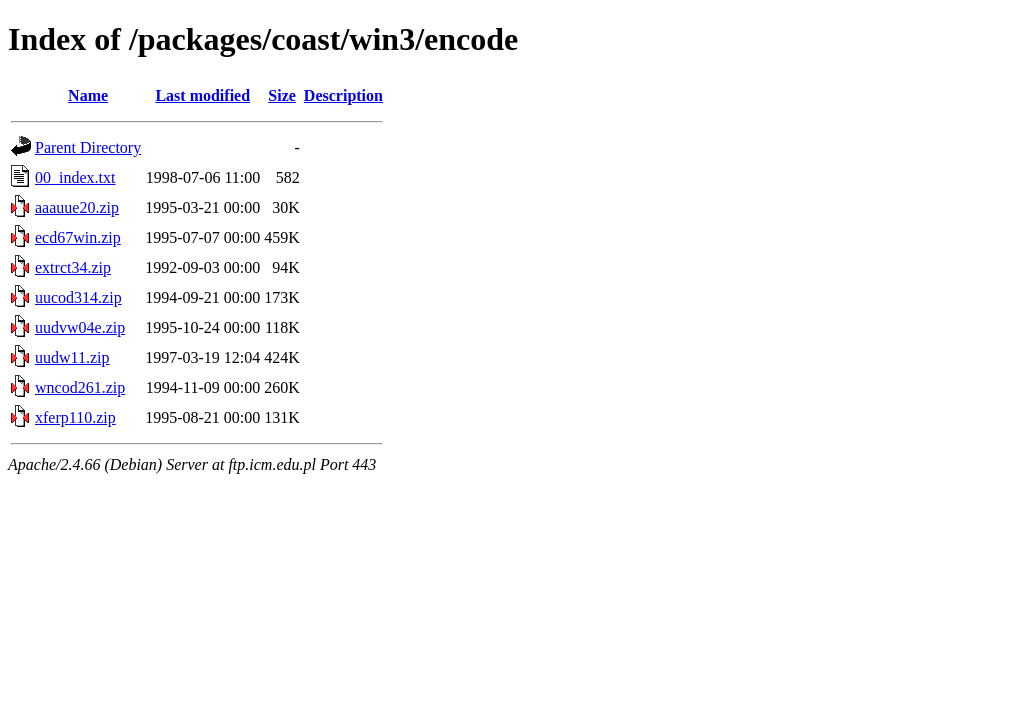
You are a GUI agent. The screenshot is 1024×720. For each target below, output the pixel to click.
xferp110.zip (75, 417)
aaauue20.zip (77, 207)
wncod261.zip (80, 387)
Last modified (202, 95)
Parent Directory (88, 147)
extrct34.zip (73, 267)
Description (343, 95)
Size (282, 95)
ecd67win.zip (78, 237)
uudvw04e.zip (80, 327)
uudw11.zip (72, 357)
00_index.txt (75, 177)
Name (88, 95)
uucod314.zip (78, 297)
